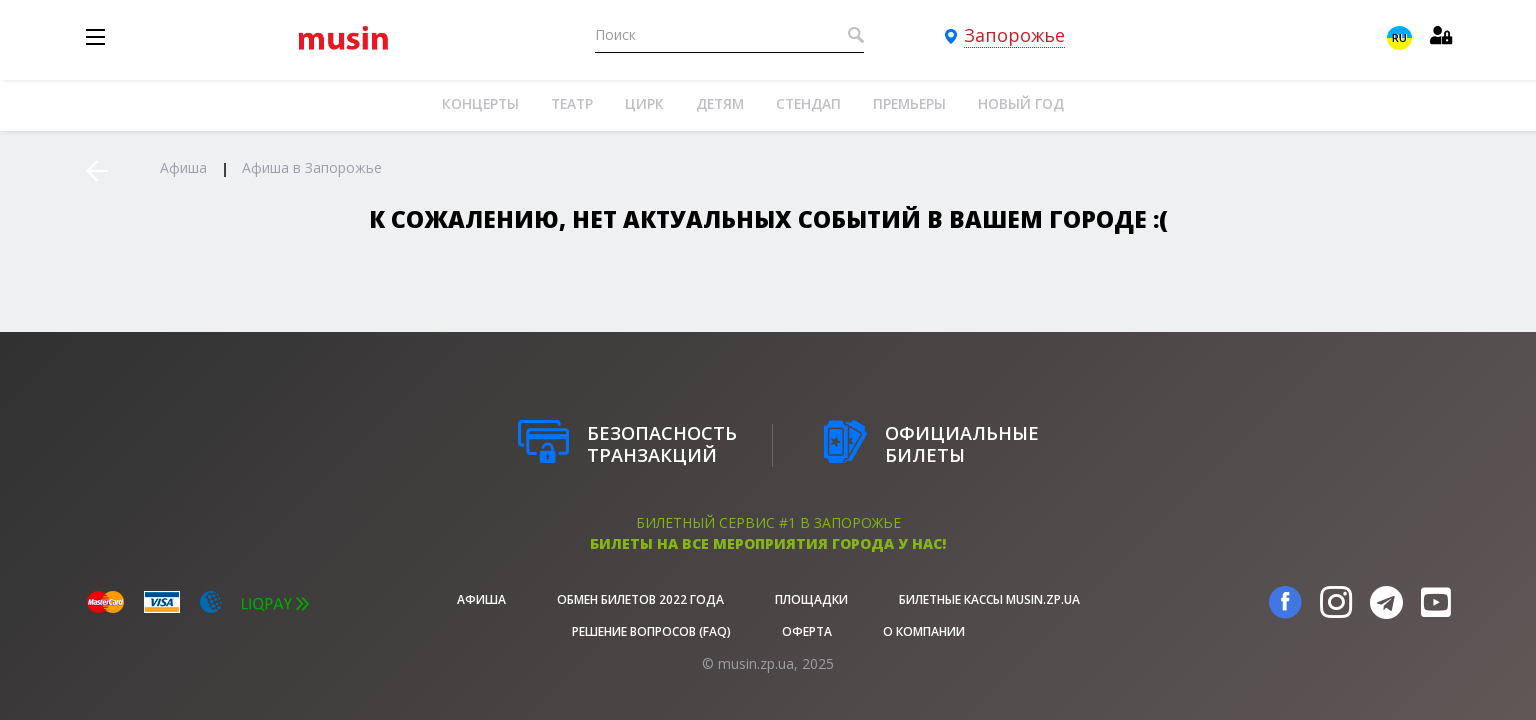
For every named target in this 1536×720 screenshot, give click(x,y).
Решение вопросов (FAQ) (651, 631)
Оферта (807, 631)
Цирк (644, 103)
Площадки (811, 599)
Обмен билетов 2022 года (640, 599)
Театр (572, 103)
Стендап (808, 103)
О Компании (924, 631)
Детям (720, 103)
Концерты (480, 103)
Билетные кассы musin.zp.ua (989, 599)
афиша (481, 599)
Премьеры (909, 103)
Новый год (1021, 103)
